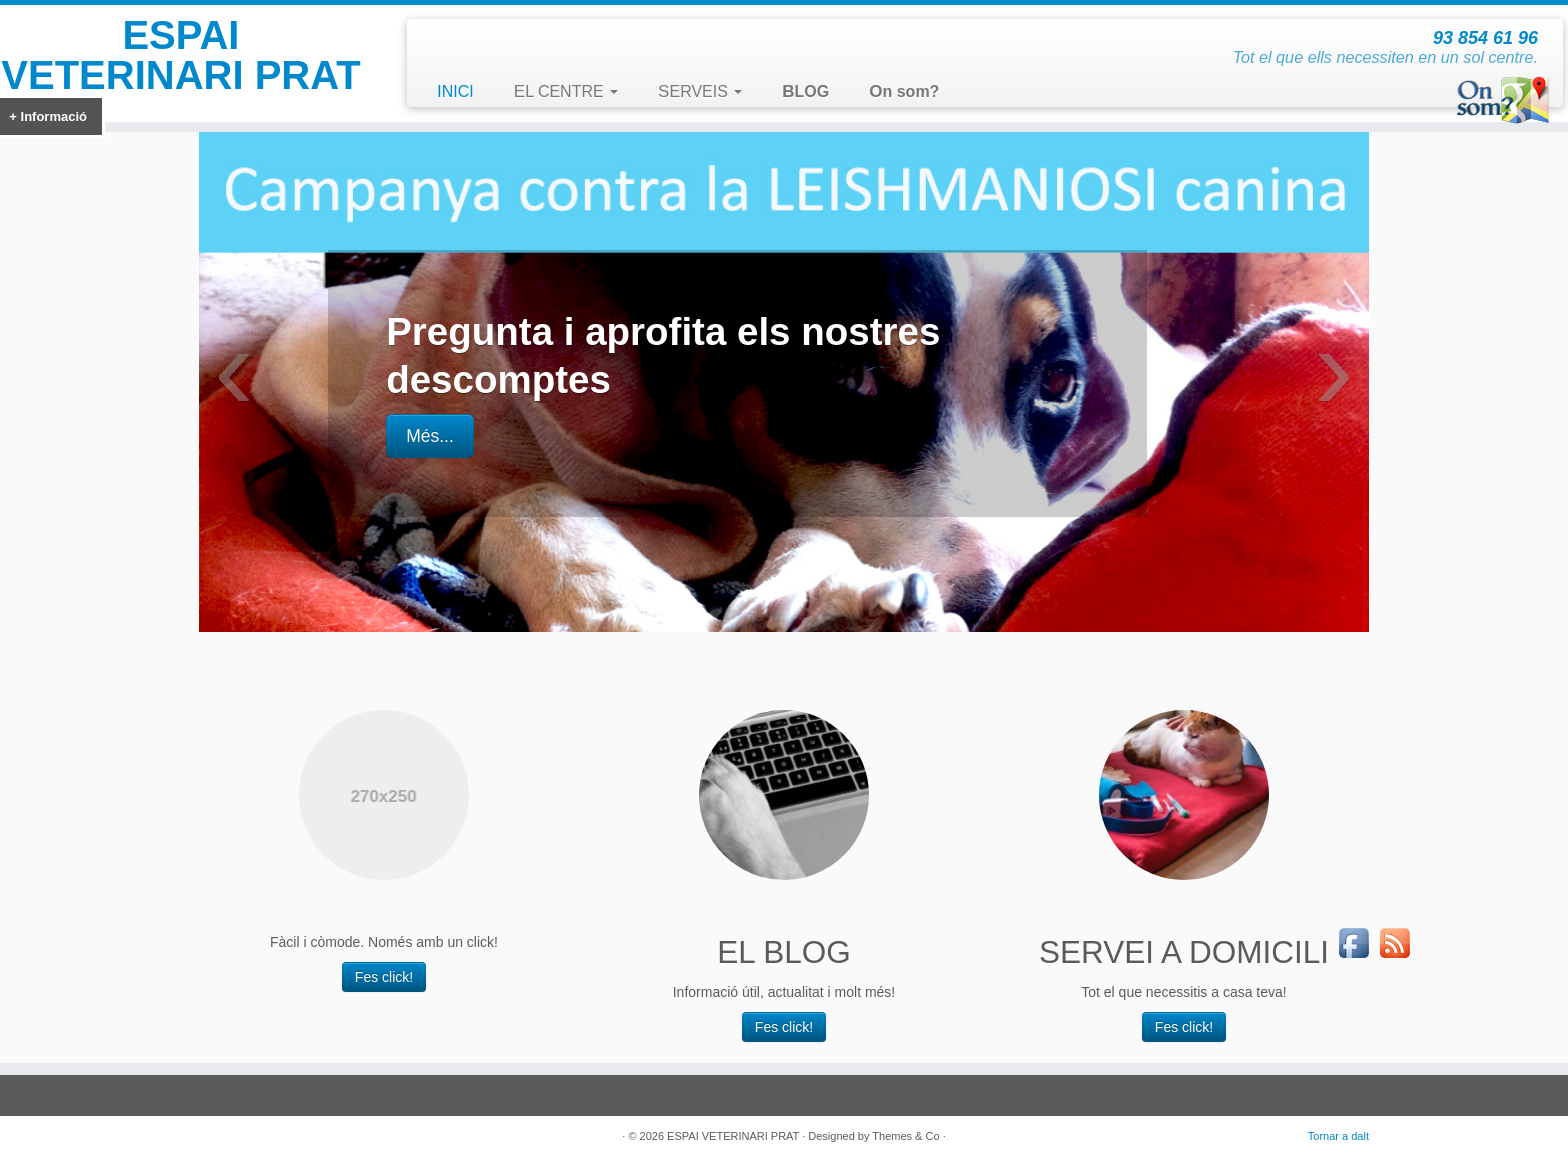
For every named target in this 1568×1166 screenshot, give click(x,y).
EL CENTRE (566, 91)
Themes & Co (905, 1136)
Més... (430, 436)
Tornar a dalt (1338, 1136)
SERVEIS (700, 91)
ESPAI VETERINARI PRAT (180, 55)
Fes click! (384, 977)
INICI (455, 91)
